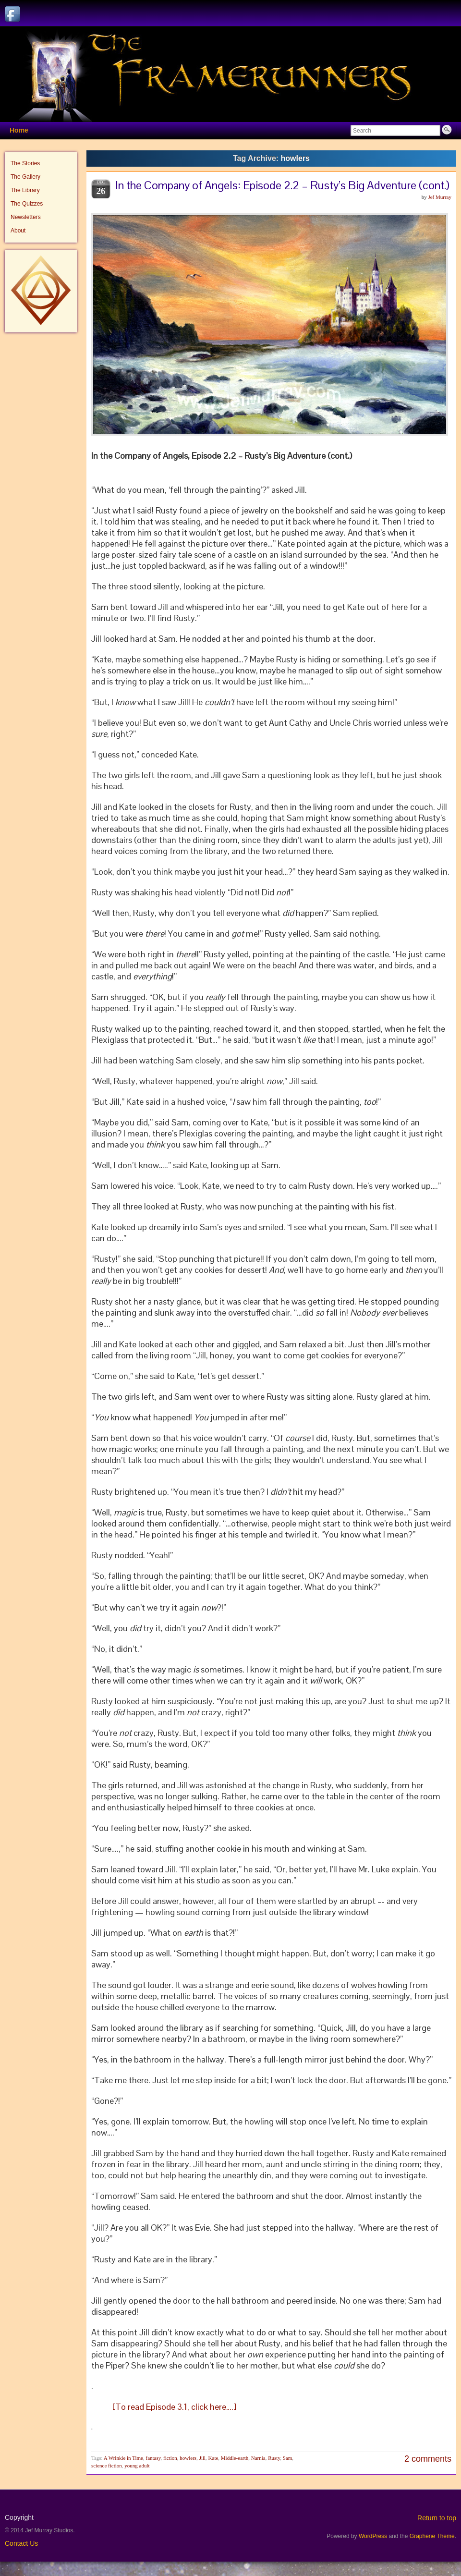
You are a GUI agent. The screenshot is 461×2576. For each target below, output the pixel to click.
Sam (287, 2458)
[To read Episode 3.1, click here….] (173, 2406)
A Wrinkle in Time (123, 2458)
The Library (25, 190)
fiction (170, 2458)
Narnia (258, 2458)
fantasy (153, 2458)
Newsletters (26, 217)
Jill (202, 2458)
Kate (213, 2458)
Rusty (274, 2458)
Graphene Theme (432, 2536)
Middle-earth (234, 2458)
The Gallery (25, 176)
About (18, 230)
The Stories (25, 163)
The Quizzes (27, 203)
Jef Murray (439, 197)
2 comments (427, 2459)
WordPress (373, 2536)
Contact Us (21, 2543)
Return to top (436, 2518)
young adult (136, 2465)
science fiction (106, 2465)
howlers (188, 2458)
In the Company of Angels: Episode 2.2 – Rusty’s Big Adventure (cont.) (282, 185)
